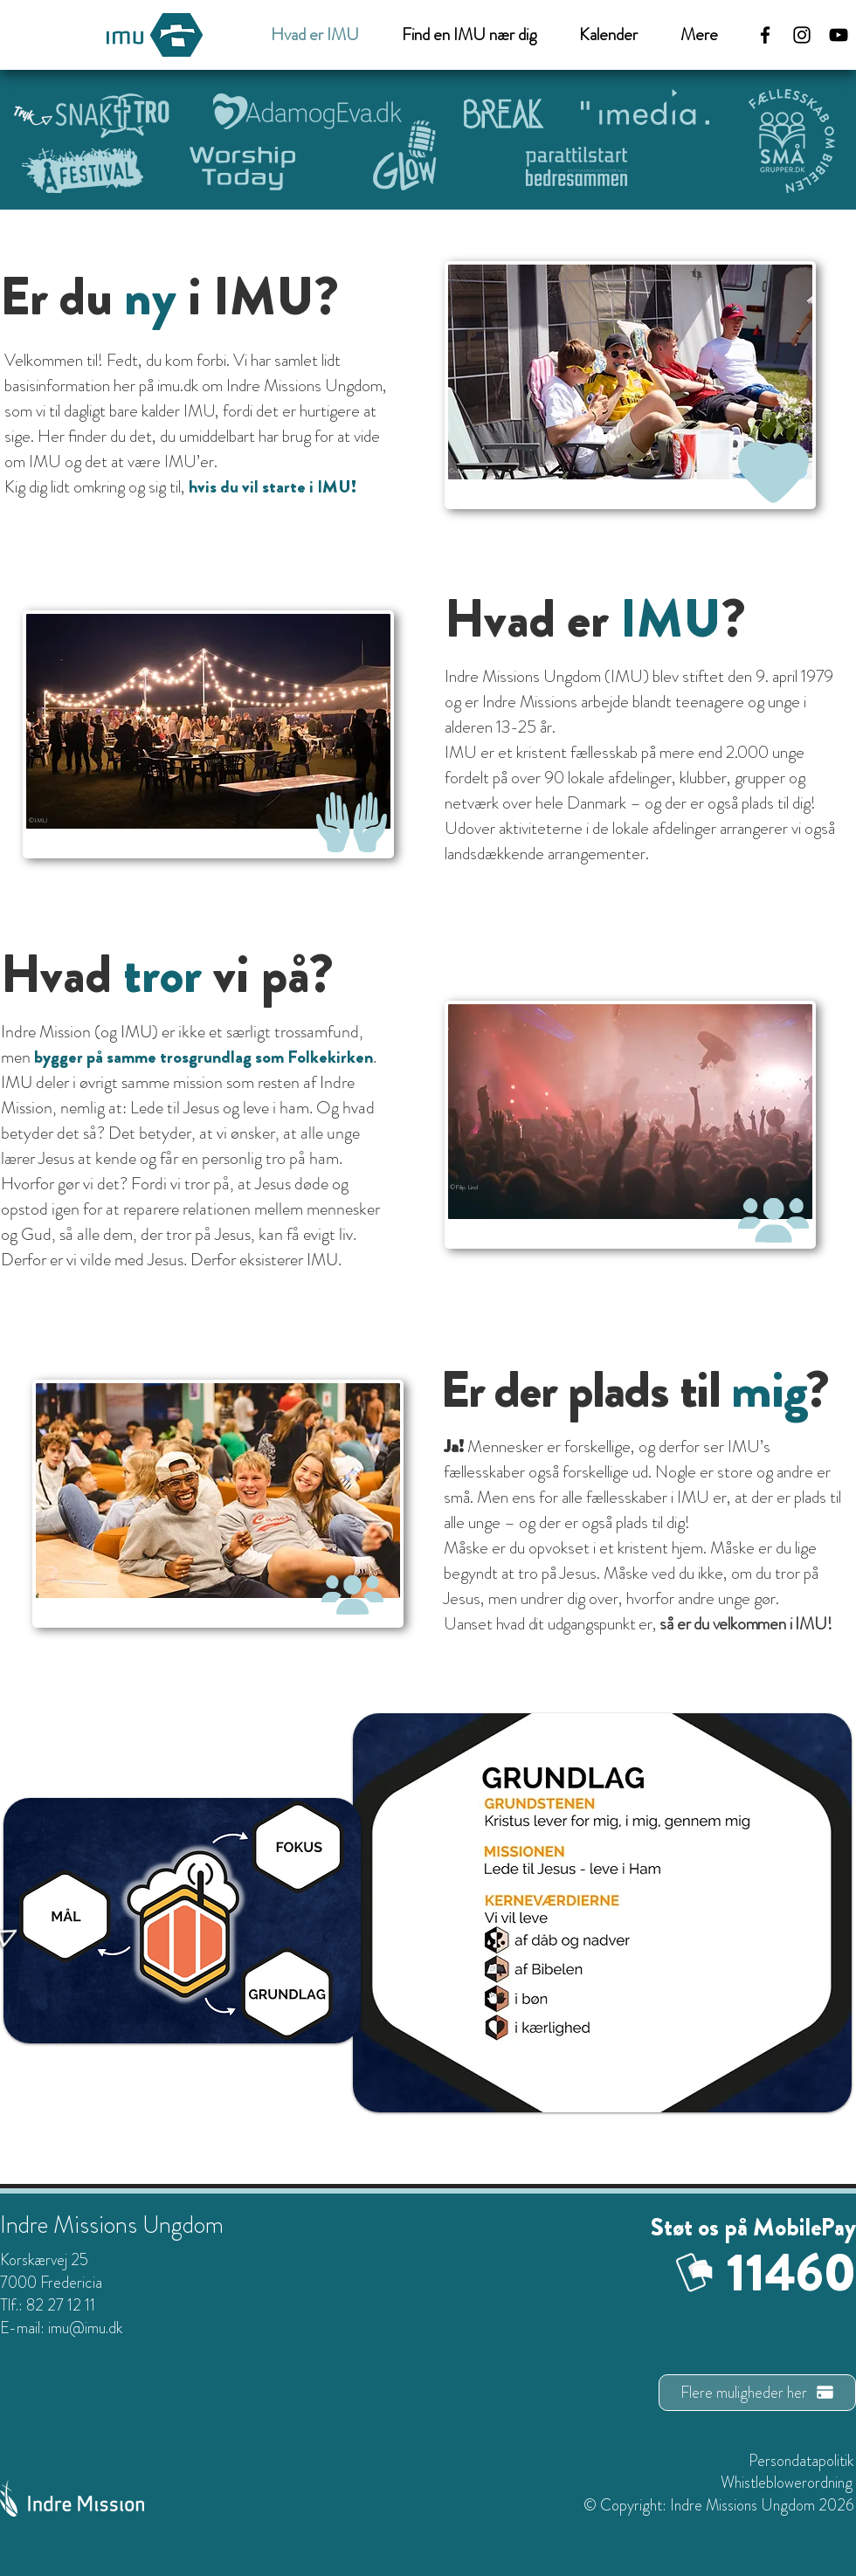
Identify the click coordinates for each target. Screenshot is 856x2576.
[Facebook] (765, 35)
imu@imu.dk (85, 2328)
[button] (691, 35)
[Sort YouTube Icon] (838, 35)
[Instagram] (801, 35)
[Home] (297, 1844)
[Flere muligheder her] (757, 2392)
